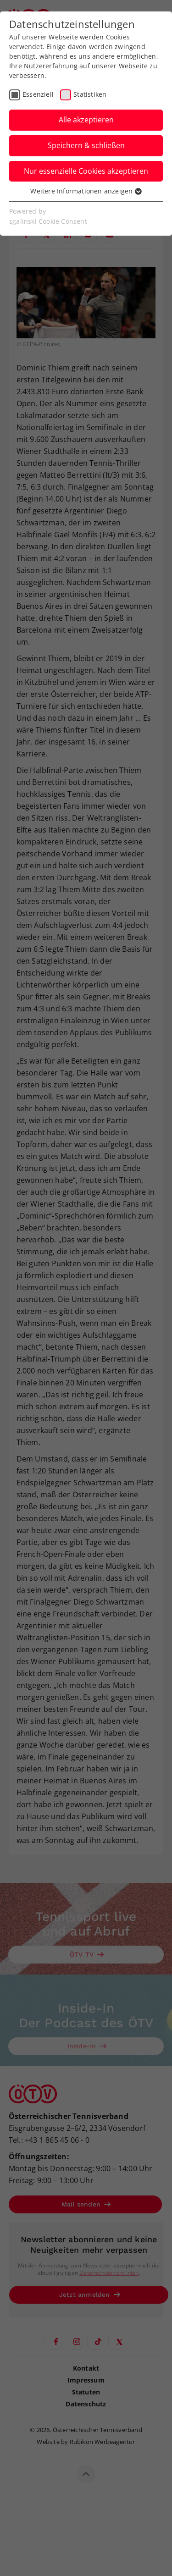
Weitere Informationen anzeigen (85, 191)
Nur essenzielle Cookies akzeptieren (86, 171)
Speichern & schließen (86, 145)
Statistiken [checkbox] (89, 94)
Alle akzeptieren (86, 120)
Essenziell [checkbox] (38, 94)
